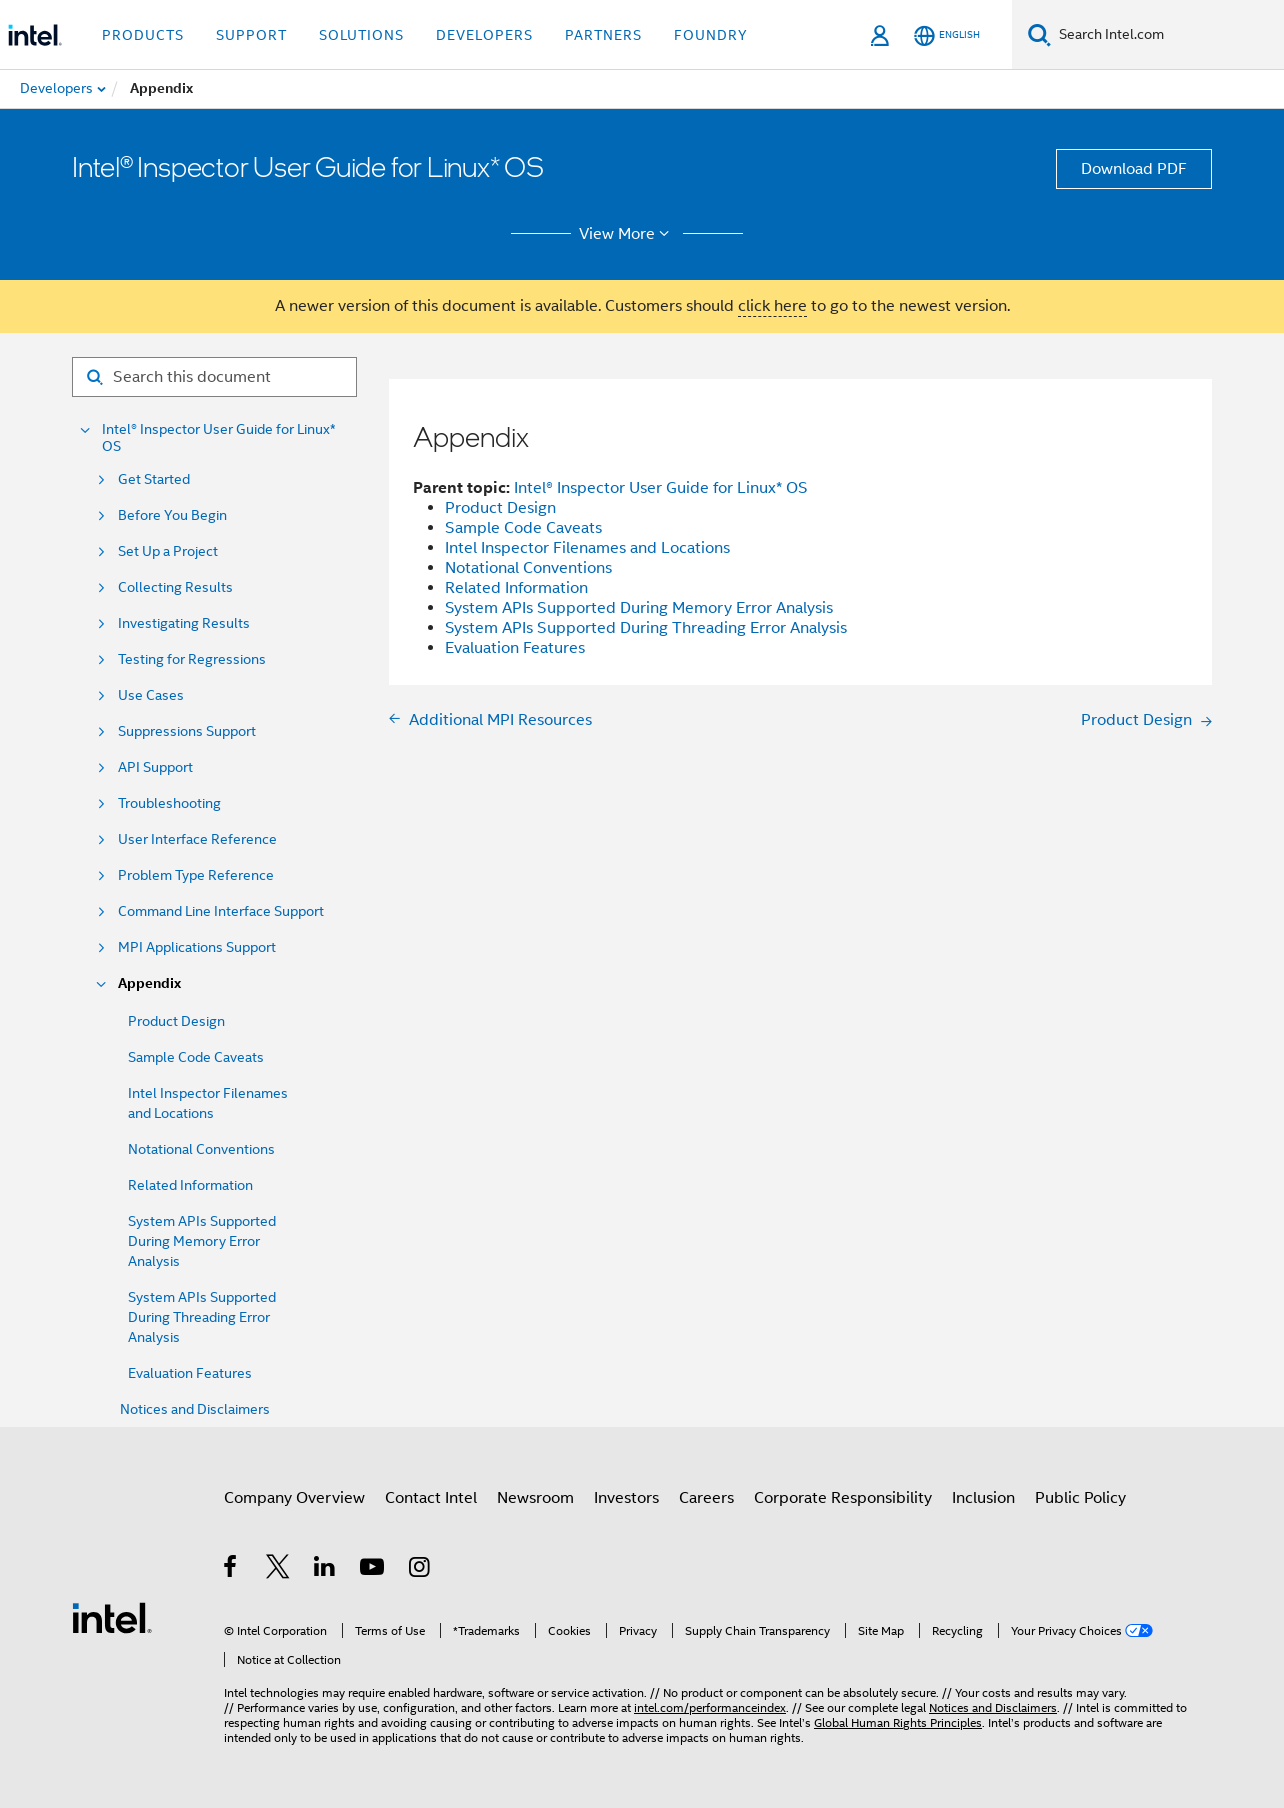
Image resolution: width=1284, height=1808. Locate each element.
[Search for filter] (214, 377)
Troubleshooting (169, 803)
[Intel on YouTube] (373, 1570)
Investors (626, 1498)
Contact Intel (431, 1498)
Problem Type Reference (196, 875)
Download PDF (1134, 169)
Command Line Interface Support (221, 911)
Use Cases (151, 695)
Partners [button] (603, 35)
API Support (155, 767)
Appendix (149, 983)
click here (772, 306)
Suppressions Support (187, 731)
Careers (706, 1498)
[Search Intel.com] (1167, 35)
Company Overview (294, 1498)
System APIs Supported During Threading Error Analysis (202, 1317)
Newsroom (535, 1498)
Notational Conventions (201, 1149)
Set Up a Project (168, 551)
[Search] (1039, 34)
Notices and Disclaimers (195, 1409)
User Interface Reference (197, 839)
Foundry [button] (711, 35)
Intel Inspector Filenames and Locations (587, 548)
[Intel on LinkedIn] (325, 1570)
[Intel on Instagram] (420, 1570)
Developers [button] (484, 35)
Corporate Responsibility (843, 1498)
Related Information (190, 1185)
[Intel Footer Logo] (112, 1617)
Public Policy (1080, 1498)
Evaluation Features (190, 1373)
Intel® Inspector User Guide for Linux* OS (219, 438)
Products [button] (143, 35)
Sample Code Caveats (196, 1057)
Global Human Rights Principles (898, 1722)
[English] (947, 35)
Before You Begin (172, 515)
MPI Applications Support (197, 947)
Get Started (154, 479)
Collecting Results (175, 587)
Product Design (176, 1021)
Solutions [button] (361, 35)
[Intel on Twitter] (278, 1570)
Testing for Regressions (192, 659)
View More (627, 234)
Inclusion (983, 1498)
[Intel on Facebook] (231, 1570)
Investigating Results (184, 623)
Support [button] (251, 35)
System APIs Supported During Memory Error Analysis (202, 1241)
